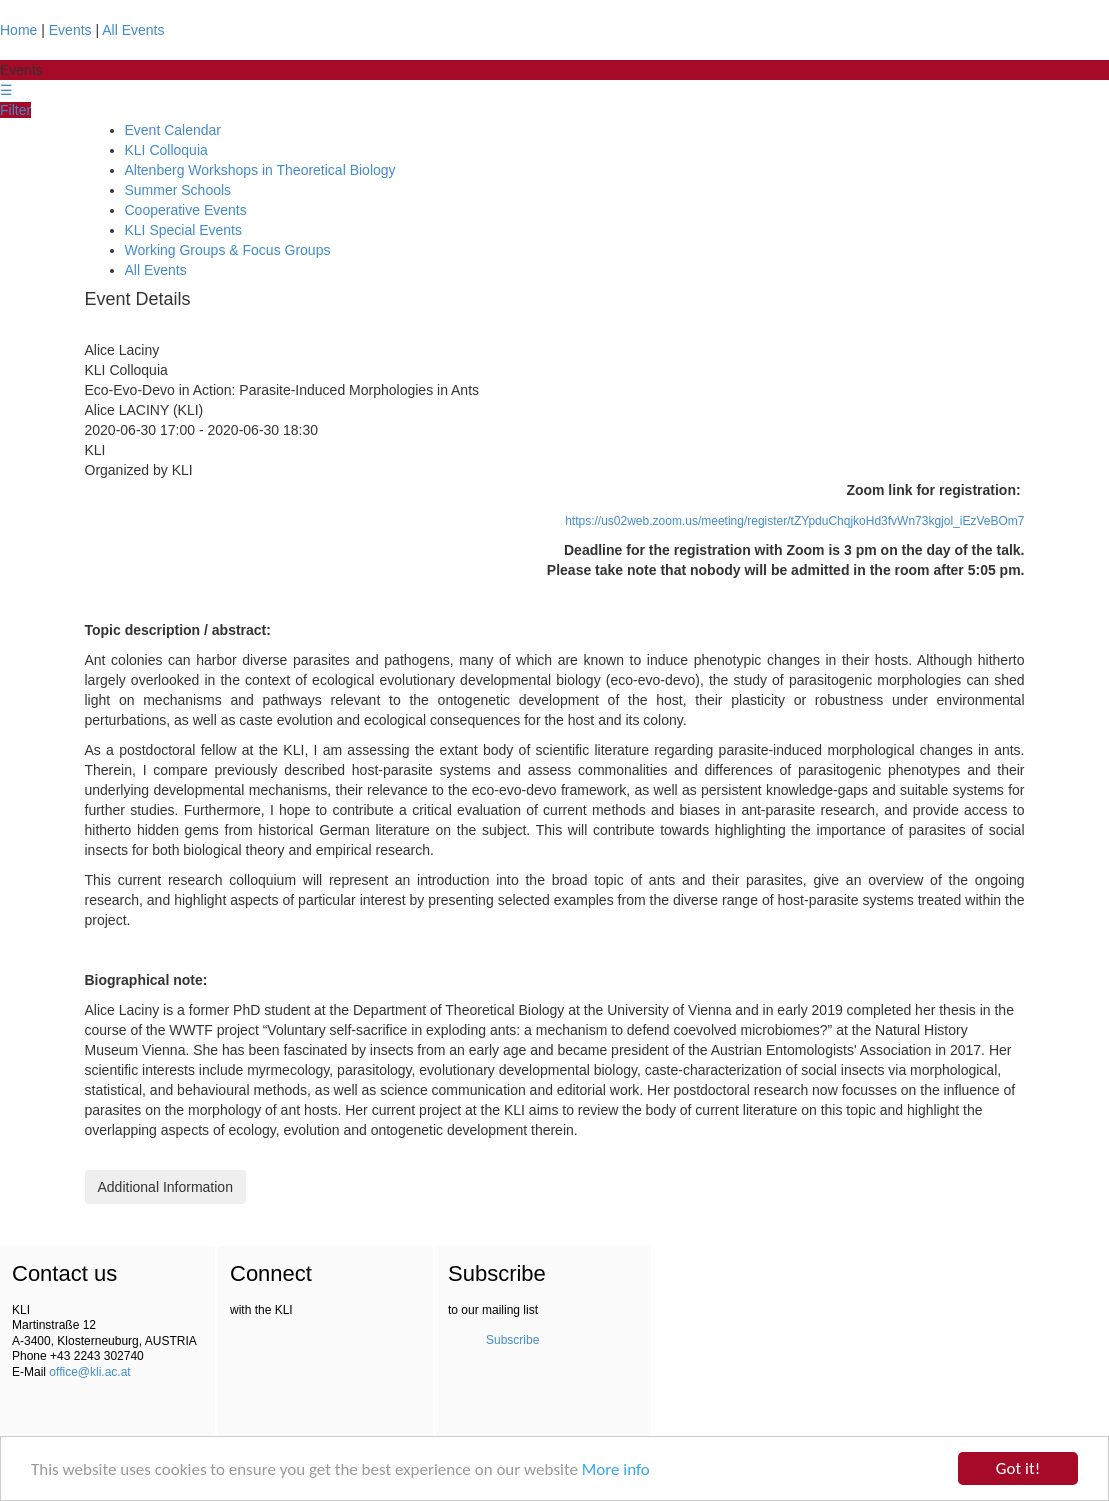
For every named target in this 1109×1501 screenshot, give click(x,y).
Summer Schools (178, 190)
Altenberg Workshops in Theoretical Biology (260, 170)
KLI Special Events (184, 230)
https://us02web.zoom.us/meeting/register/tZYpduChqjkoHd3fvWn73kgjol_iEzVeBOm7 (794, 521)
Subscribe (512, 1340)
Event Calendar (173, 130)
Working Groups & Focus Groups (228, 250)
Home (18, 30)
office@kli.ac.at (89, 1372)
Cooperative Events (186, 210)
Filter (15, 110)
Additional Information (165, 1187)
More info (616, 1469)
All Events (133, 30)
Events (70, 30)
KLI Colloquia (166, 150)
